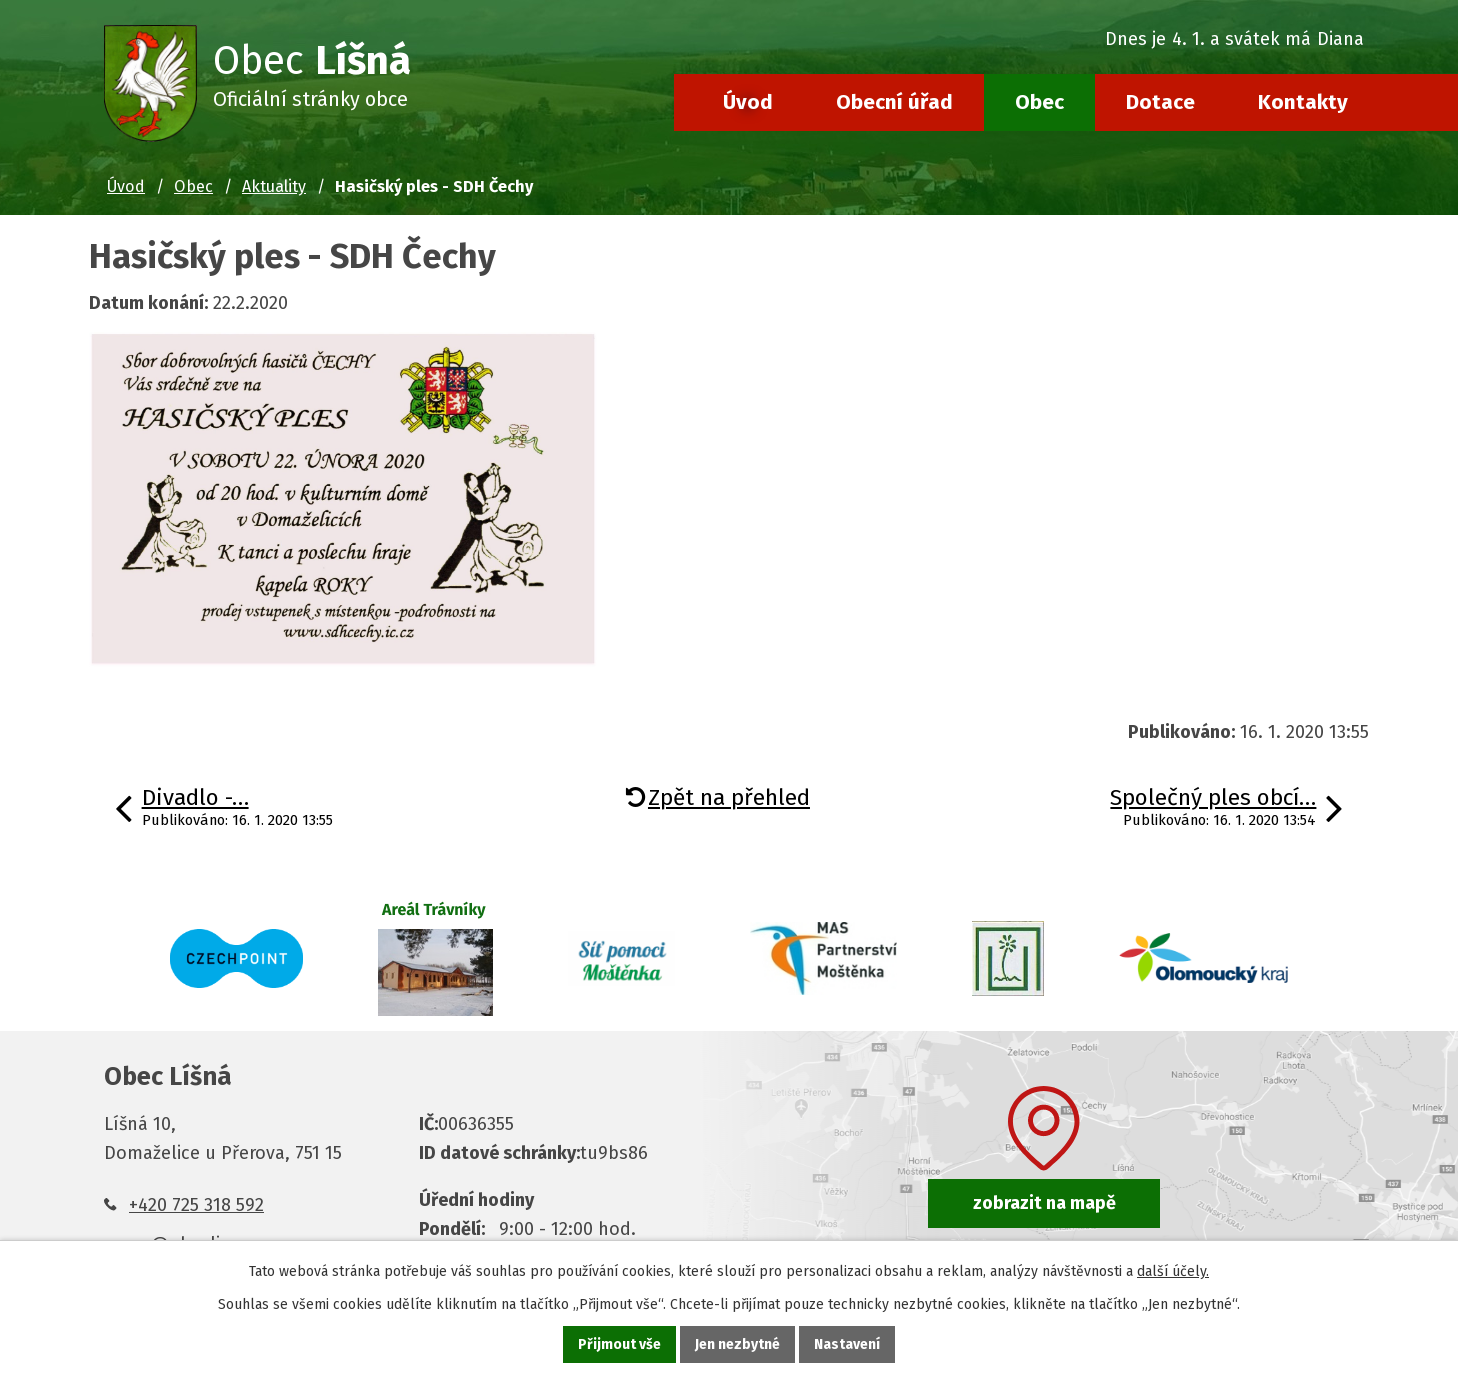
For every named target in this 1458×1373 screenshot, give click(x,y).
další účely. (1173, 1271)
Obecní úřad (894, 102)
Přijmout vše (619, 1344)
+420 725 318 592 (196, 1205)
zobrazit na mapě (1044, 1203)
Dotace (1160, 102)
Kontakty (1303, 102)
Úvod (748, 102)
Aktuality (274, 186)
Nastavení (847, 1344)
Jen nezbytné (737, 1344)
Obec (1039, 102)
